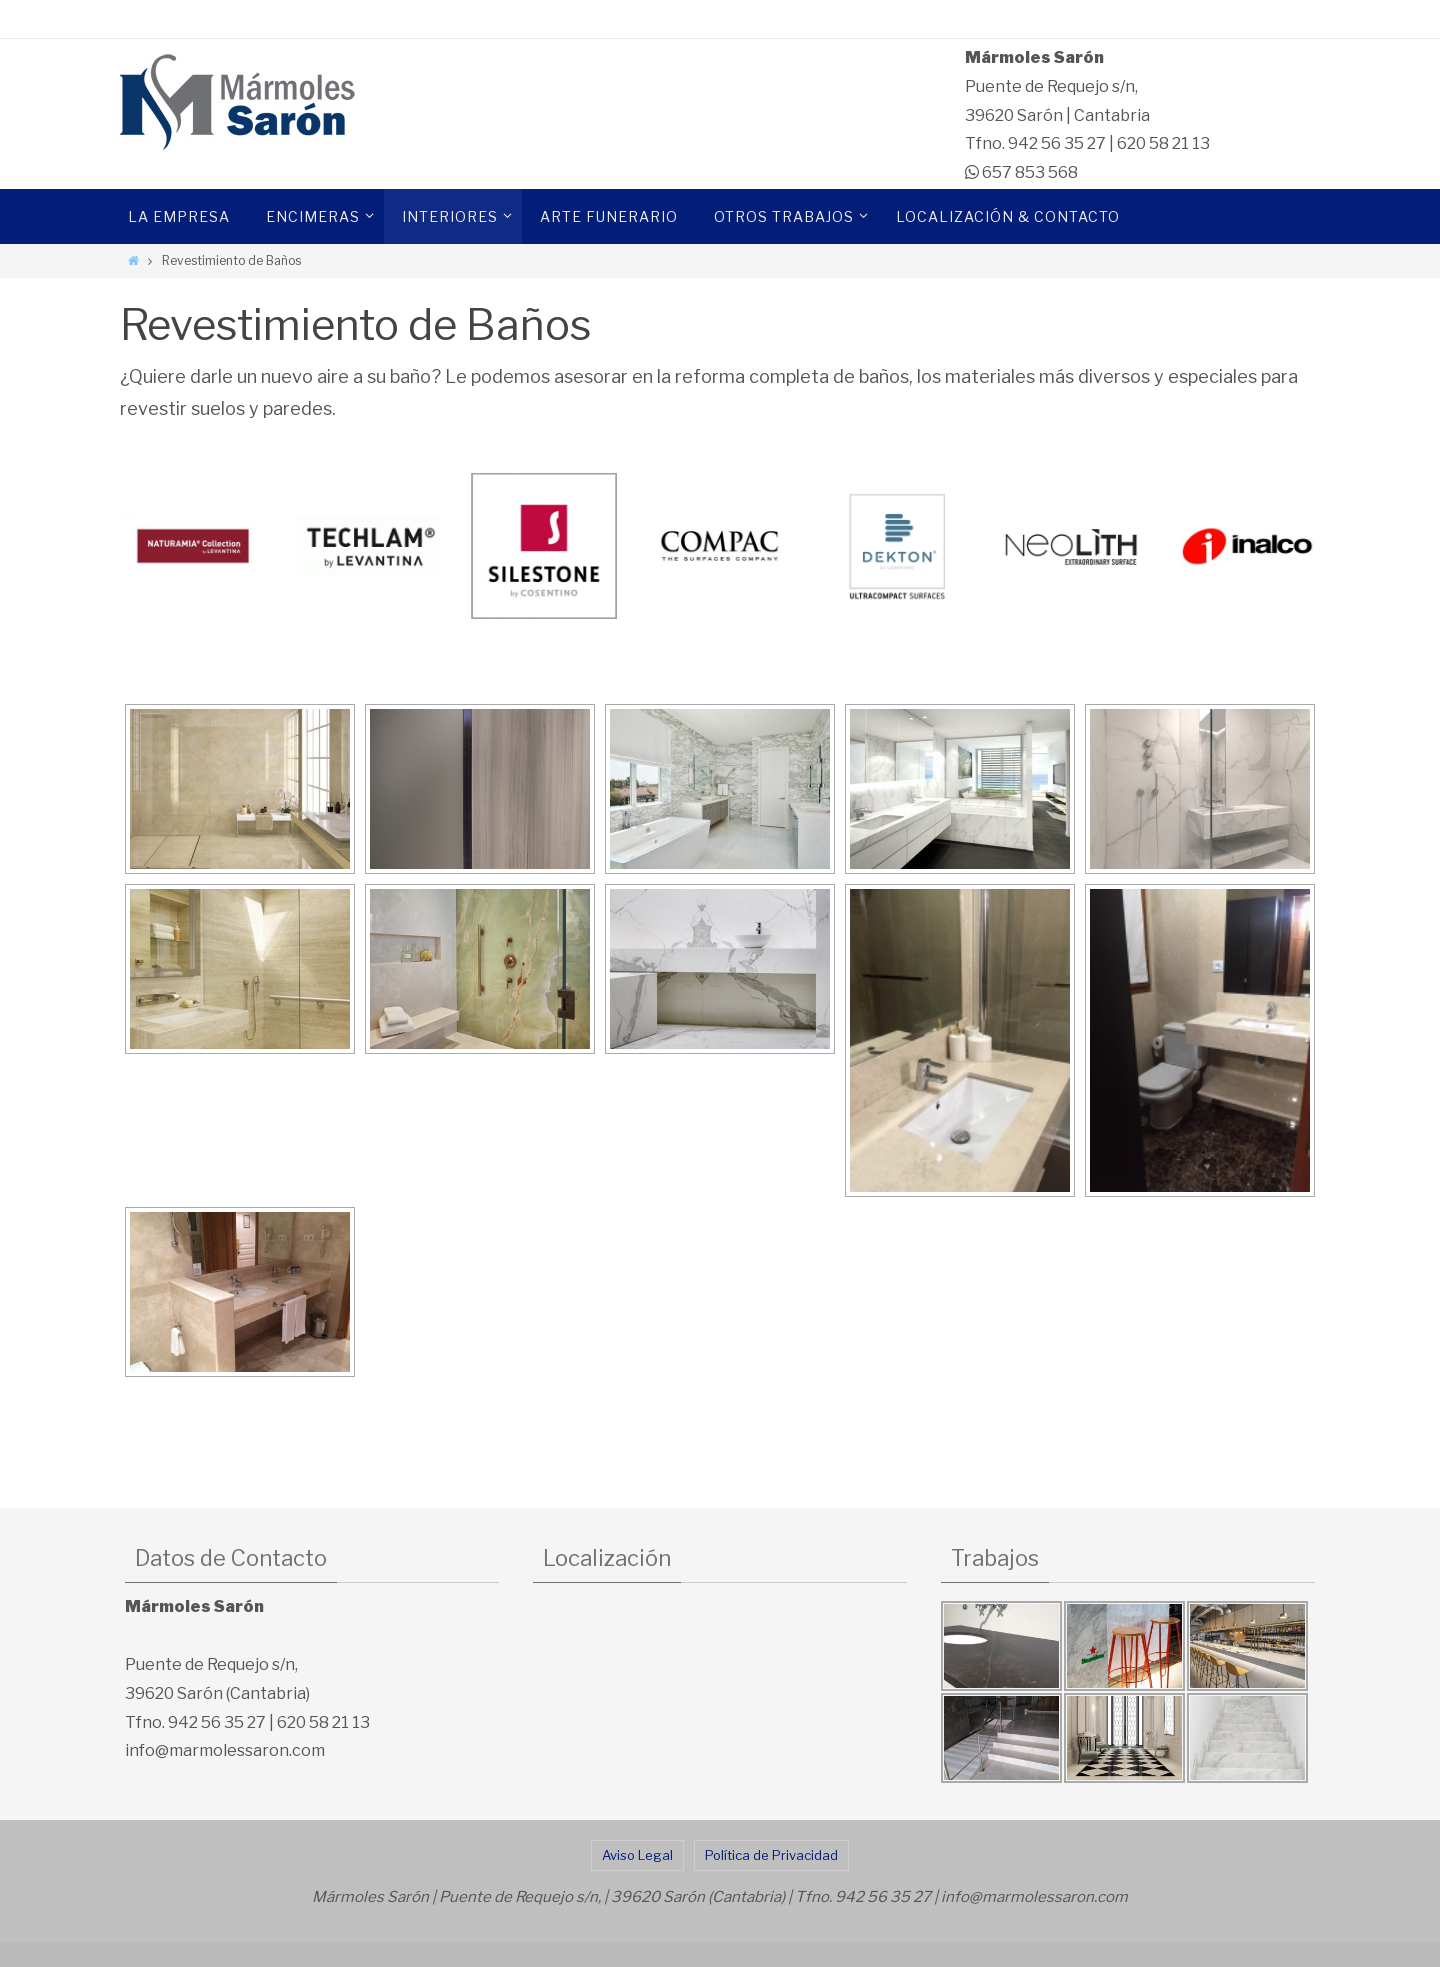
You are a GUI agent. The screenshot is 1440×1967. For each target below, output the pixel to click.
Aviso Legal (637, 1855)
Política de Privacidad (771, 1855)
